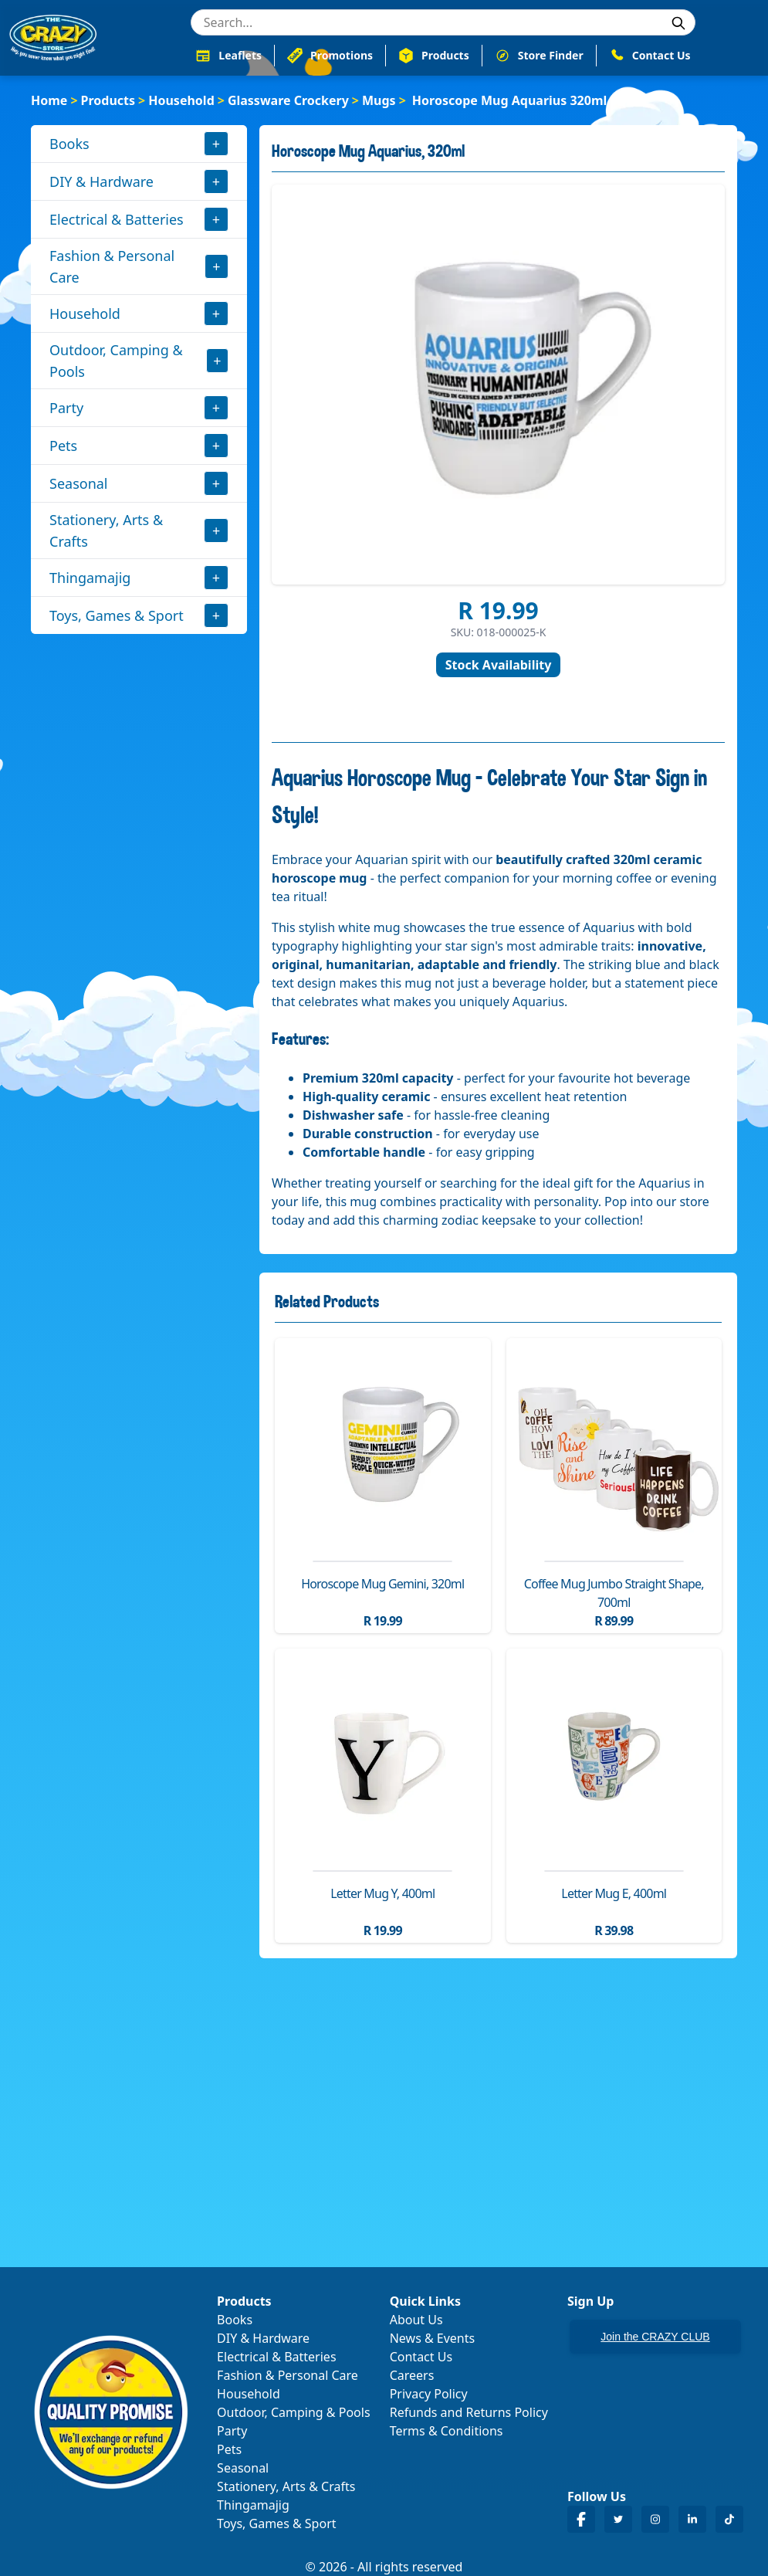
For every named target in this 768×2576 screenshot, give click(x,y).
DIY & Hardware (101, 181)
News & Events (432, 2338)
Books (69, 143)
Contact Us (421, 2356)
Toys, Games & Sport (116, 615)
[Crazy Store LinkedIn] (692, 2519)
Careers (412, 2375)
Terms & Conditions (446, 2430)
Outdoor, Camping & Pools (116, 361)
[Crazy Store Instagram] (655, 2519)
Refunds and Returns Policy (469, 2412)
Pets (63, 445)
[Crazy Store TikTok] (729, 2519)
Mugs (379, 100)
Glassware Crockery (288, 100)
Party (66, 407)
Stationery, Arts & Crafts (106, 530)
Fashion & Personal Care (111, 266)
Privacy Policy (429, 2393)
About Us (416, 2319)
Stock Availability (498, 664)
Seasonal (78, 483)
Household (181, 100)
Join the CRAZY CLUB (655, 2336)
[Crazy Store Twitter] (618, 2519)
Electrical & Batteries (116, 219)
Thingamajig (89, 577)
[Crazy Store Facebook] (581, 2519)
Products (108, 100)
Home (49, 100)
